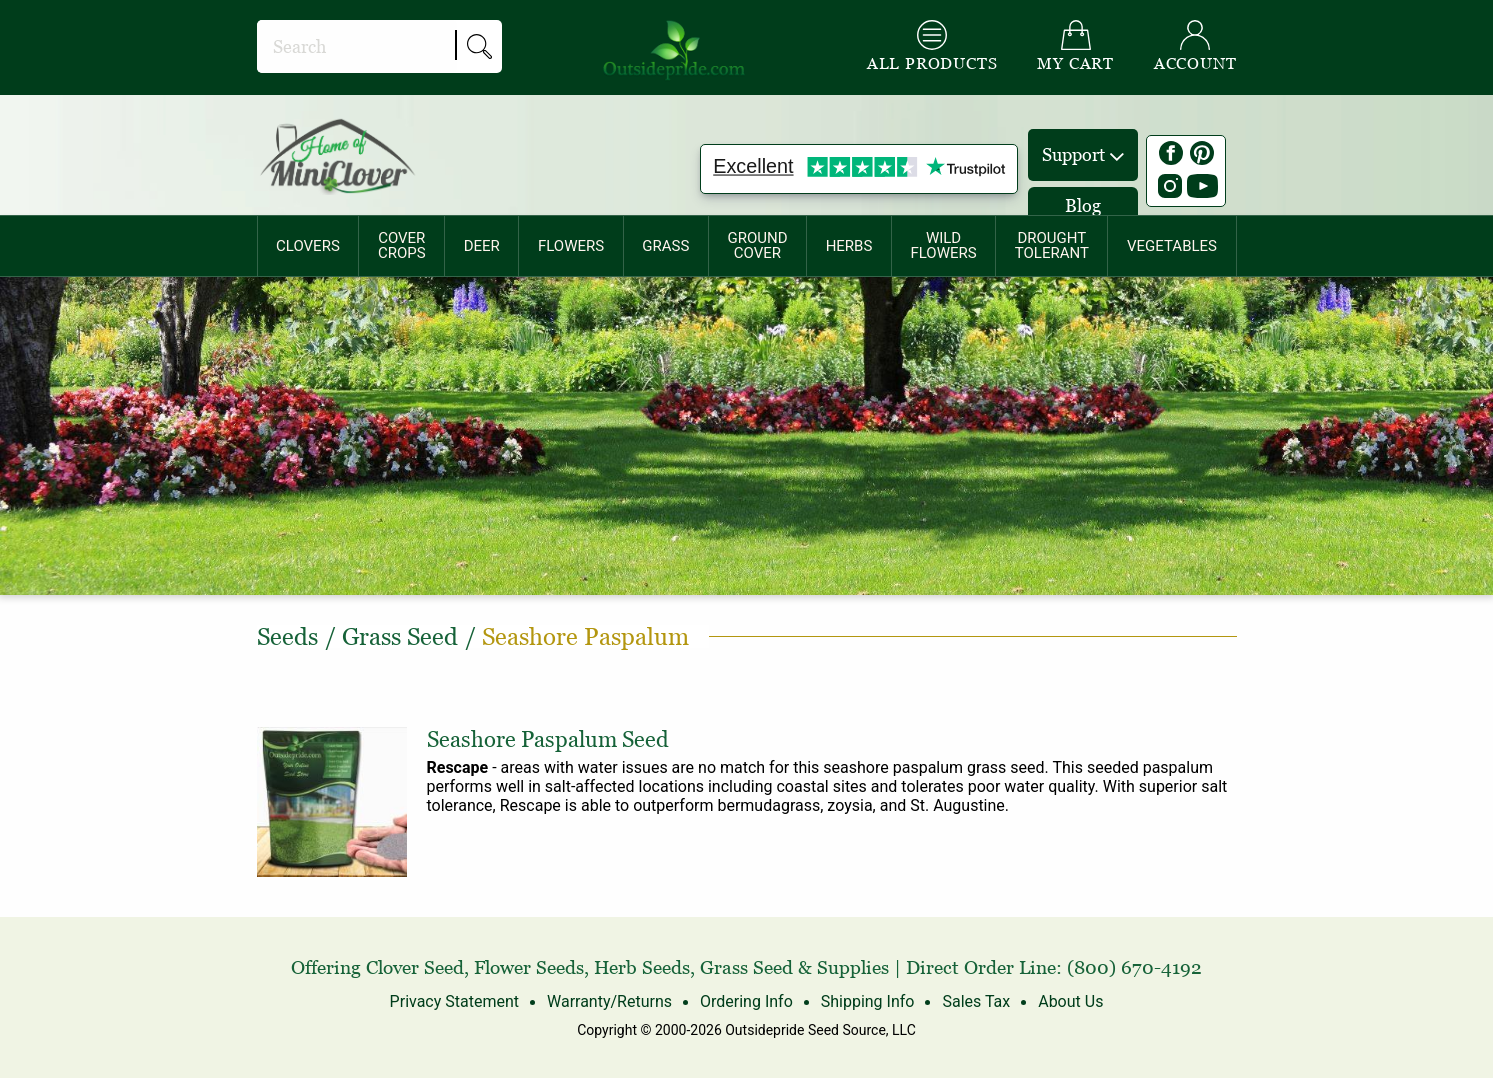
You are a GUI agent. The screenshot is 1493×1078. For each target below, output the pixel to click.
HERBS (849, 246)
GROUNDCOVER (757, 245)
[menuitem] (308, 246)
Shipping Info (868, 1001)
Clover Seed (415, 967)
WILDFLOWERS (943, 245)
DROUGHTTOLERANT (1052, 245)
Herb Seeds (642, 967)
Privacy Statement (454, 1001)
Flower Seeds (529, 967)
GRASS (665, 246)
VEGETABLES (1172, 246)
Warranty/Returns (609, 1001)
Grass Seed (746, 967)
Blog (1083, 205)
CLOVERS (308, 246)
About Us (1070, 1001)
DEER (482, 246)
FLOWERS (571, 246)
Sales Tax (976, 1001)
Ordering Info (746, 1001)
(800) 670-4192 (1134, 967)
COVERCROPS (402, 245)
